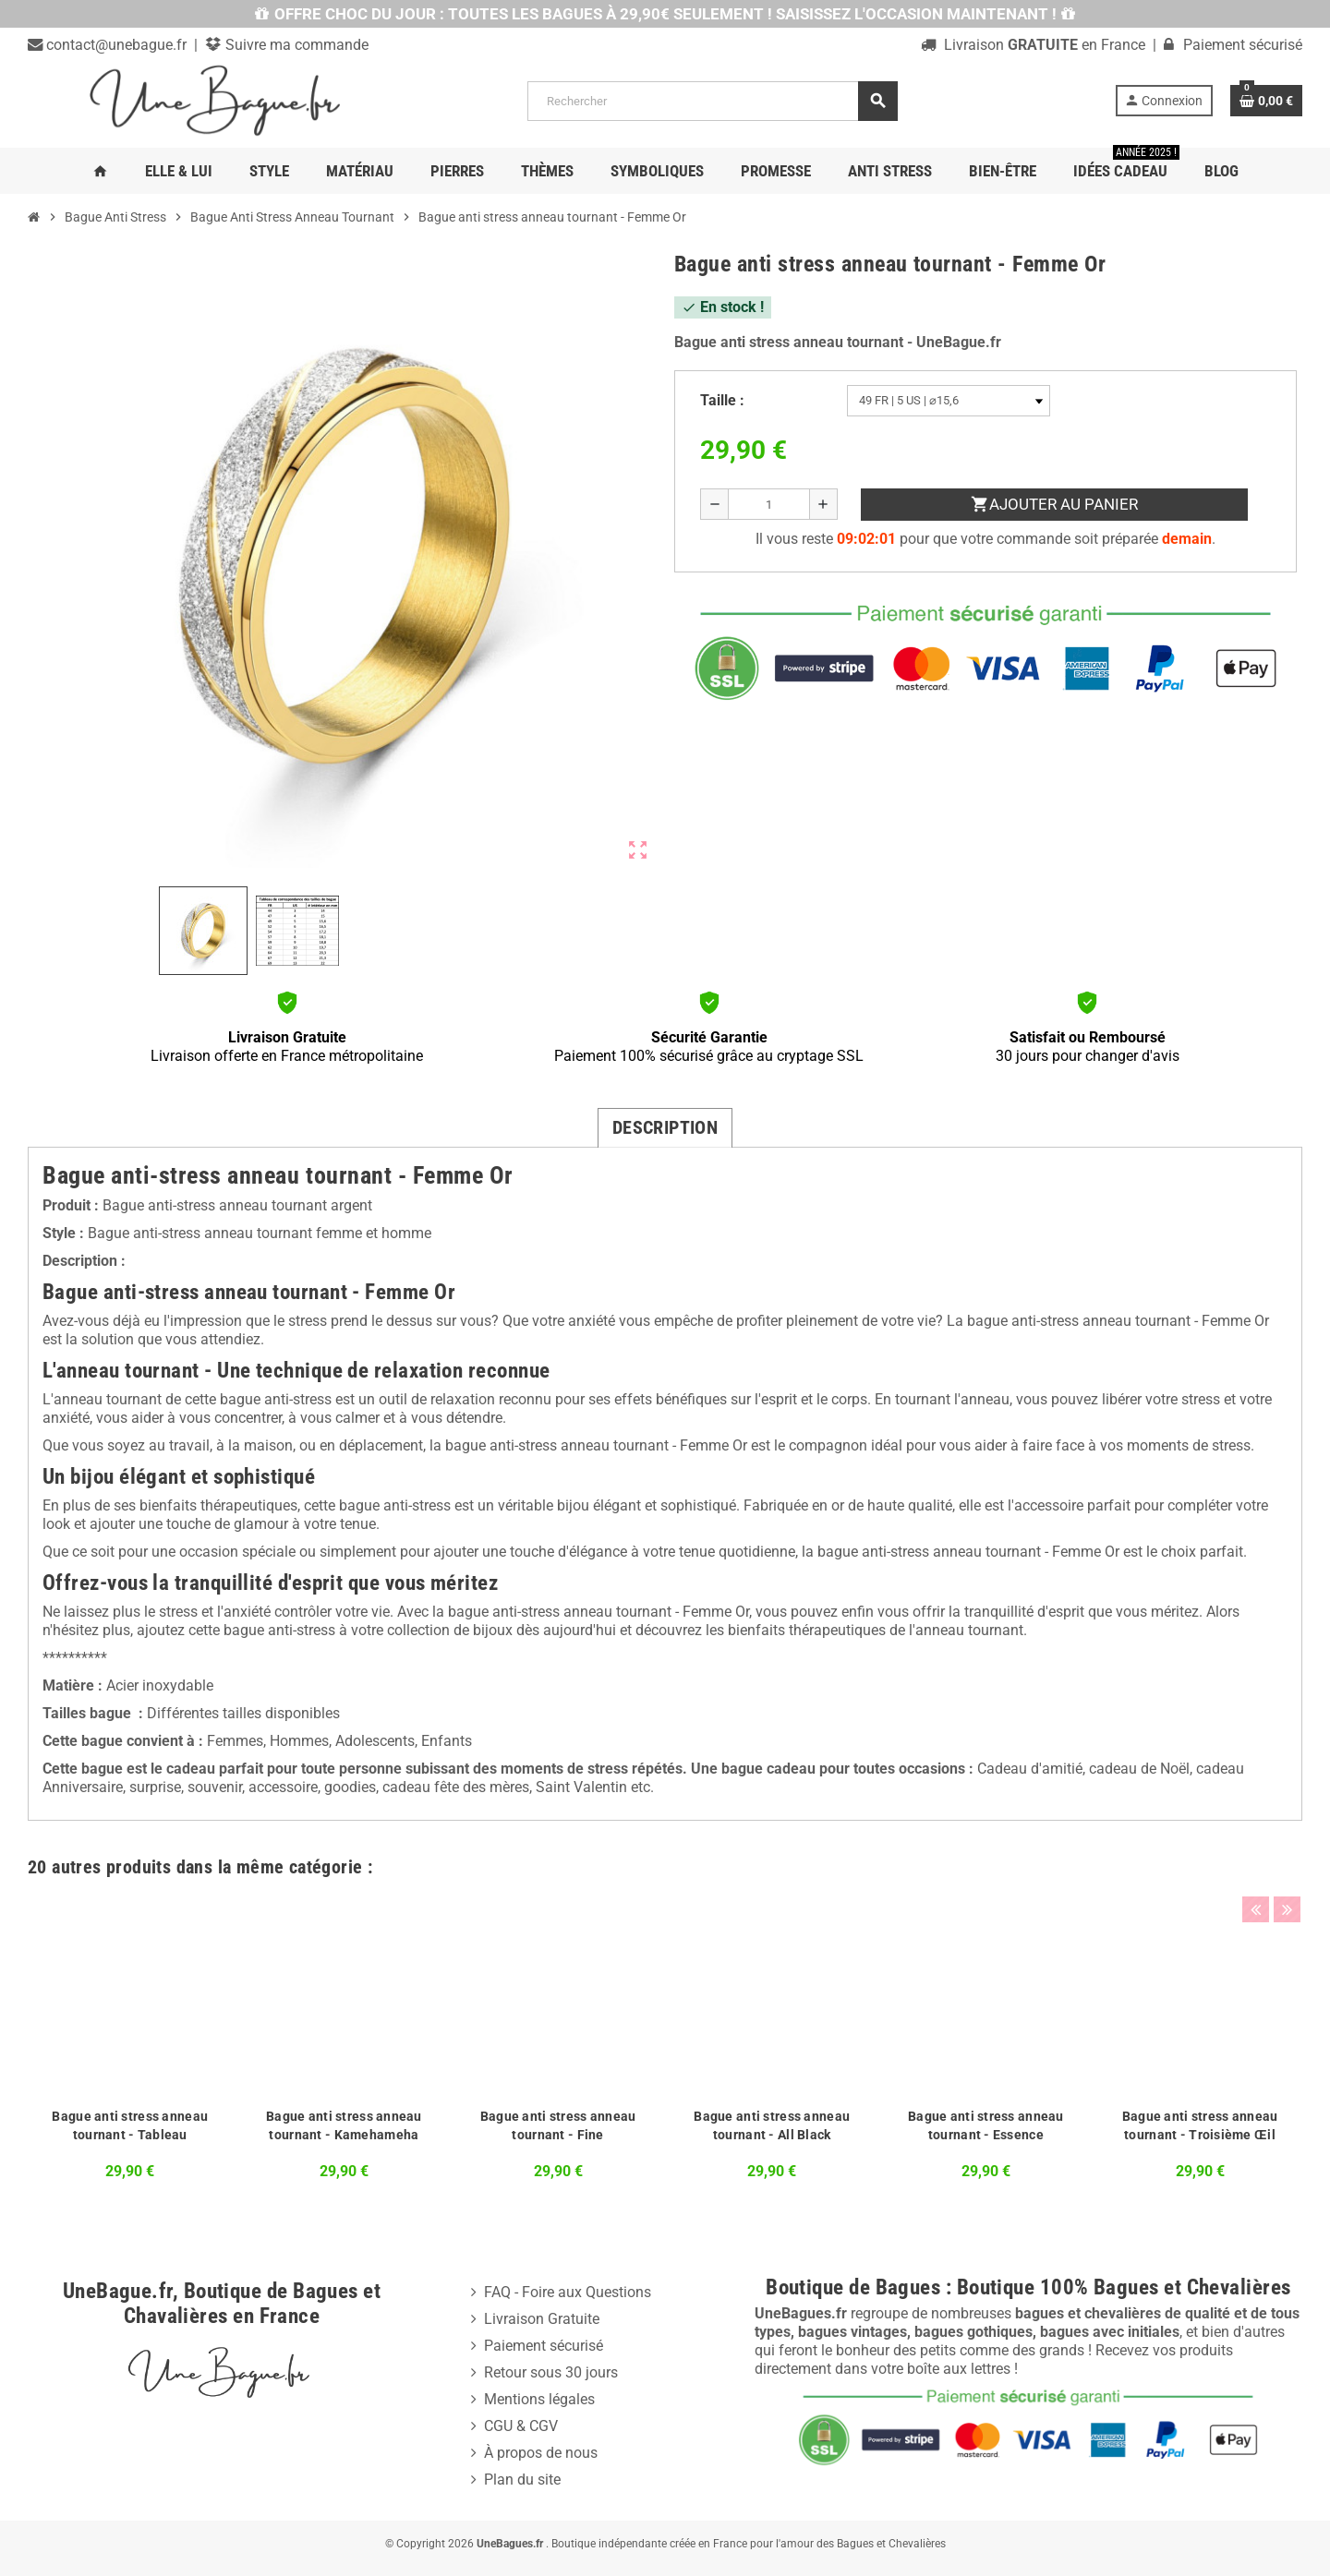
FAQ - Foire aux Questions (567, 2292)
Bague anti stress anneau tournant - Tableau (130, 2125)
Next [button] (1284, 1862)
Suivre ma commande (295, 45)
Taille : (722, 400)
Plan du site (522, 2479)
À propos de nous (541, 2453)
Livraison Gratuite (541, 2319)
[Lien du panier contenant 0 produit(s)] (1266, 100)
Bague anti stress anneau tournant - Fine (558, 2125)
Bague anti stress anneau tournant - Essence (986, 2125)
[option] (130, 2043)
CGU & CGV (521, 2426)
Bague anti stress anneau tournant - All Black (772, 2125)
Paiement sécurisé (543, 2345)
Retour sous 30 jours (551, 2372)
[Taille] (948, 400)
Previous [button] (1255, 1862)
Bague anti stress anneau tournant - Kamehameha (344, 2125)
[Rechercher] (712, 101)
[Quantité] (769, 504)
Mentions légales (539, 2399)
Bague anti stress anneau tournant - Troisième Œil (1200, 2125)
